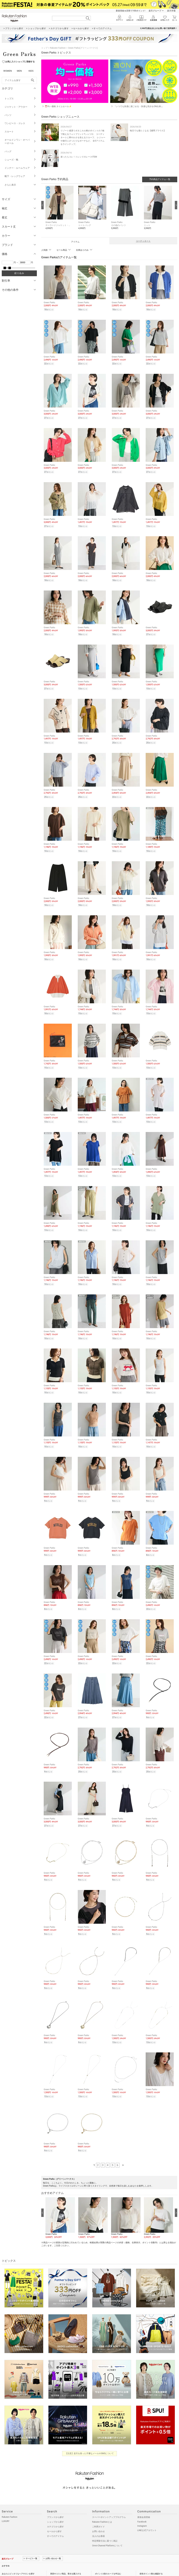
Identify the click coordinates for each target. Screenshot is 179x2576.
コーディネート (143, 241)
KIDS (31, 71)
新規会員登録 (143, 2499)
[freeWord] (19, 80)
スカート (20, 131)
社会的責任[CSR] (37, 2568)
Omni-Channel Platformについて (107, 2527)
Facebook (142, 2504)
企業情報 (5, 2568)
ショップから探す (55, 2504)
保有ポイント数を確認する (151, 2556)
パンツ (20, 115)
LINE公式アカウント (147, 2512)
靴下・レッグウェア (20, 176)
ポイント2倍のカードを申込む (108, 2556)
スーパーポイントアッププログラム (109, 2499)
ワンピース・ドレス (20, 123)
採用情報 (51, 2568)
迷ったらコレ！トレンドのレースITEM (79, 157)
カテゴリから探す (55, 2509)
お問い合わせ (98, 2513)
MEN (19, 71)
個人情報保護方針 (20, 2568)
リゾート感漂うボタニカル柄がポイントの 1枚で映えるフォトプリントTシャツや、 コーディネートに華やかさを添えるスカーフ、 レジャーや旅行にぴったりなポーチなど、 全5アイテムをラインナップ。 (83, 137)
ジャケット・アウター (20, 107)
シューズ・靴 (20, 159)
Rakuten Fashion (58, 48)
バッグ (20, 151)
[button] (60, 210)
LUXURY (5, 2503)
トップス (20, 98)
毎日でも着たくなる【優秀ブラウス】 (148, 130)
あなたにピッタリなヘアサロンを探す (18, 2556)
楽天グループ (155, 10)
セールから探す (54, 2513)
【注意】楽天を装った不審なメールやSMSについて (89, 2435)
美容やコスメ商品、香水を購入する (65, 2556)
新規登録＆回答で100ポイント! (130, 10)
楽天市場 (171, 10)
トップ (44, 48)
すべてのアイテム (55, 2518)
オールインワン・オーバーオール (20, 142)
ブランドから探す (55, 2499)
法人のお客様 (98, 2518)
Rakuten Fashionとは (102, 2504)
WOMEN (7, 71)
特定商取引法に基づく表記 (104, 2523)
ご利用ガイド (98, 2509)
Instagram (142, 2508)
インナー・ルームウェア (20, 168)
